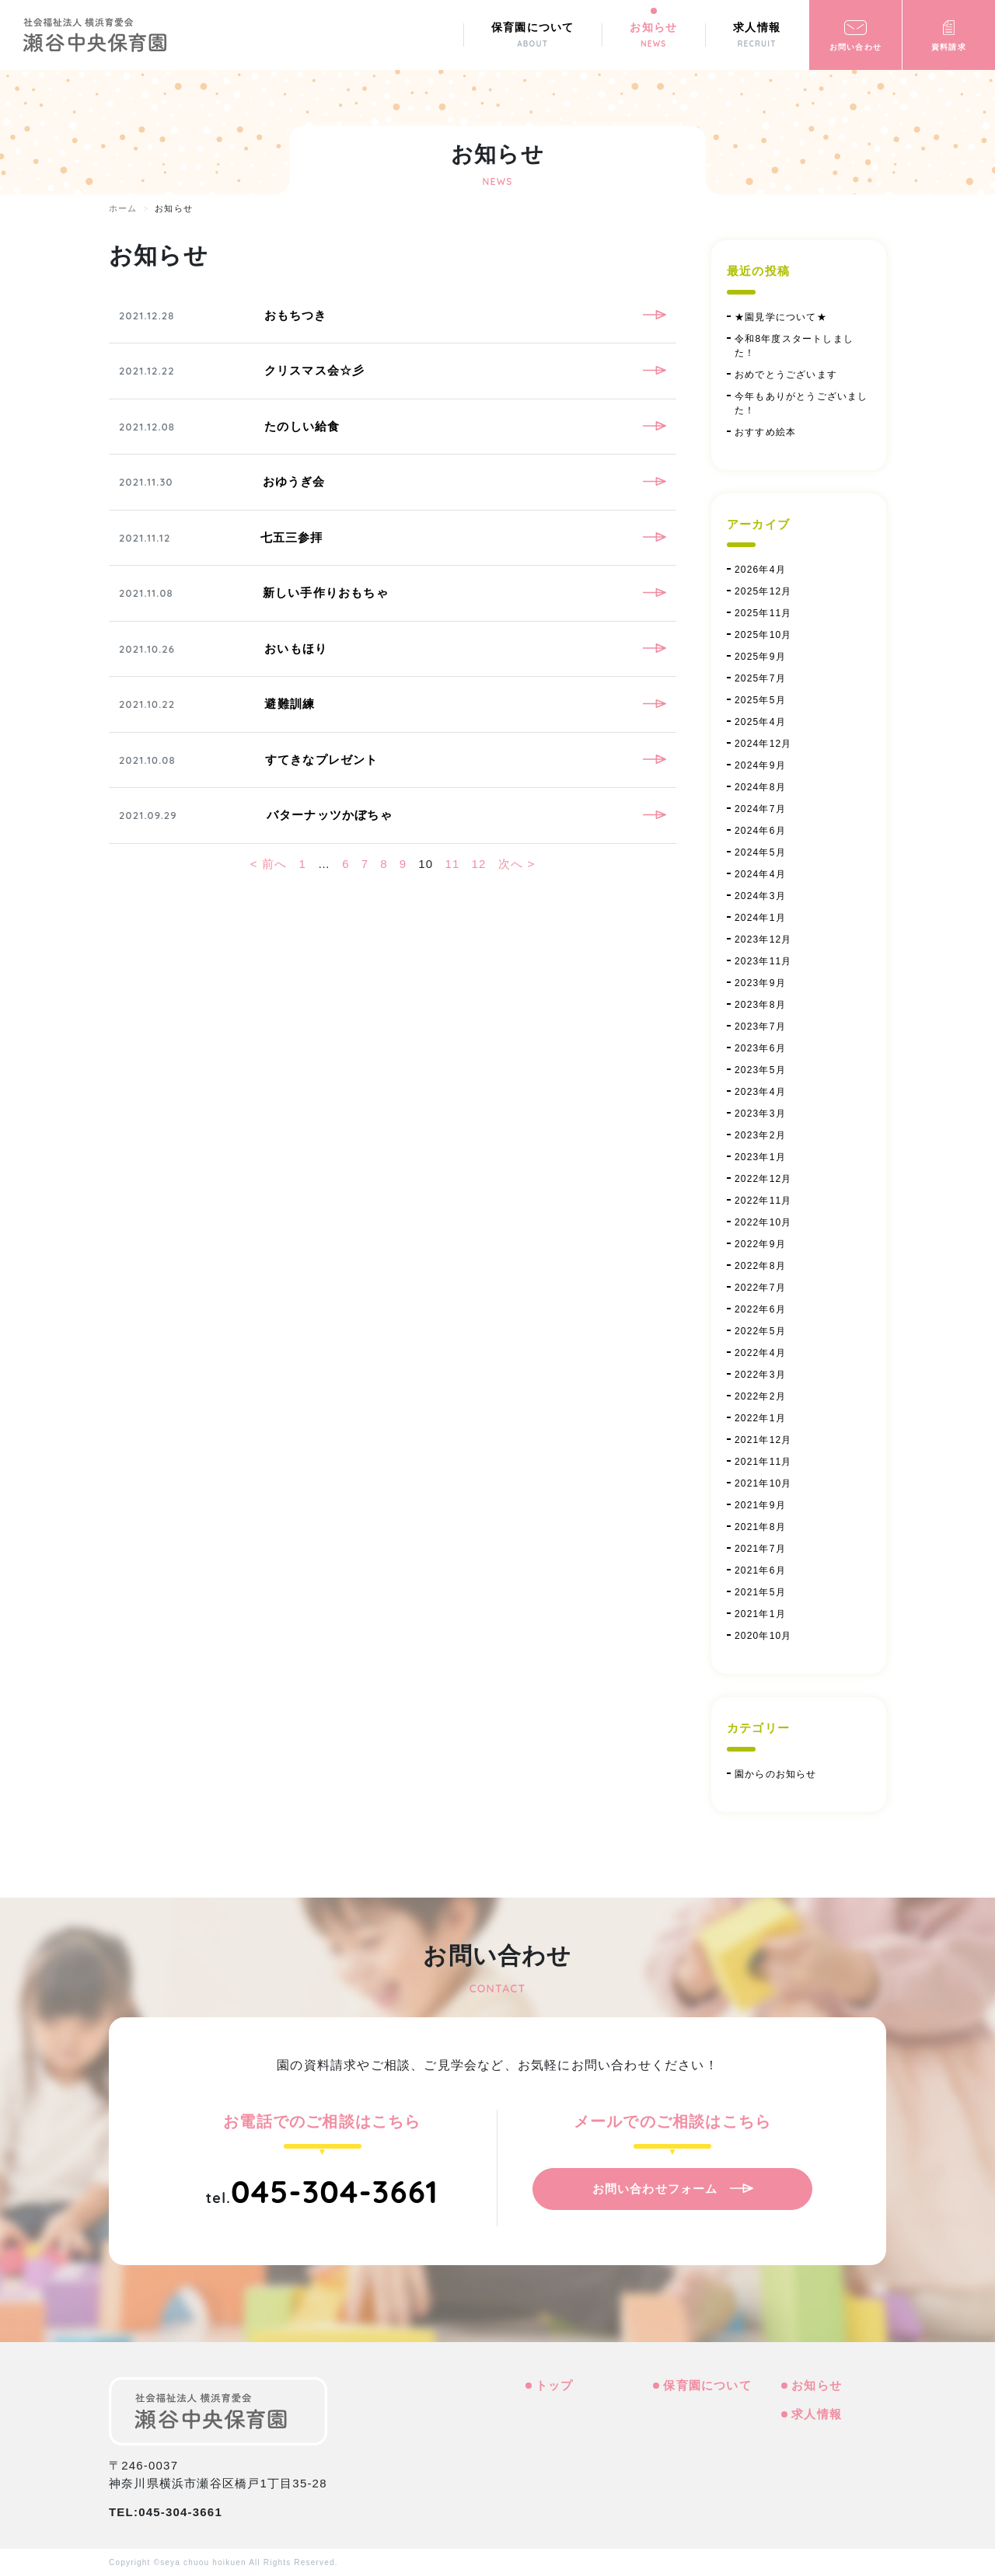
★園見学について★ (781, 317)
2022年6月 (760, 1309)
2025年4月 (760, 721)
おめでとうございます (786, 374)
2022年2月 (760, 1396)
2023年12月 (763, 939)
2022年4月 (760, 1352)
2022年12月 (763, 1178)
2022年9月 (760, 1244)
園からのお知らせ (776, 1774)
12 (479, 863)
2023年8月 (760, 1004)
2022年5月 (760, 1331)
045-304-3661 (334, 2191)
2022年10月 (763, 1222)
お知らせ (816, 2385)
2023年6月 (760, 1048)
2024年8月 (760, 787)
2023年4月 (760, 1091)
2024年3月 (760, 896)
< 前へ (269, 863)
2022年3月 (760, 1374)
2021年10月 (763, 1483)
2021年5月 (760, 1592)
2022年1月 (760, 1418)
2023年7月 (760, 1026)
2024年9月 (760, 765)
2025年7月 (760, 678)
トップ (555, 2385)
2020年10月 (763, 1635)
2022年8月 (760, 1265)
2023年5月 (760, 1070)
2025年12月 (763, 591)
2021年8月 (760, 1527)
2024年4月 (760, 874)
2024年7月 (760, 808)
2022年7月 (760, 1287)
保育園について (707, 2385)
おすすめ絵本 (765, 432)
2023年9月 (760, 983)
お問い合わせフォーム (655, 2188)
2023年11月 (763, 961)
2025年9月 (760, 656)
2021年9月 (760, 1505)
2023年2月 (760, 1135)
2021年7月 (760, 1548)
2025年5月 (760, 700)
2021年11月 (763, 1461)
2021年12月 (763, 1439)
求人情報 (816, 2414)
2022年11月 (763, 1200)
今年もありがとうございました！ (801, 403)
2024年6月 (760, 830)
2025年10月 (763, 634)
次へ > (517, 863)
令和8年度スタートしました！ (794, 345)
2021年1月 (760, 1614)
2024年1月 (760, 917)
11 (452, 863)
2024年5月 (760, 852)
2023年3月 (760, 1113)
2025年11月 (763, 613)
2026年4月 (760, 569)
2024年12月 (763, 743)
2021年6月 (760, 1570)
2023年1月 (760, 1157)
